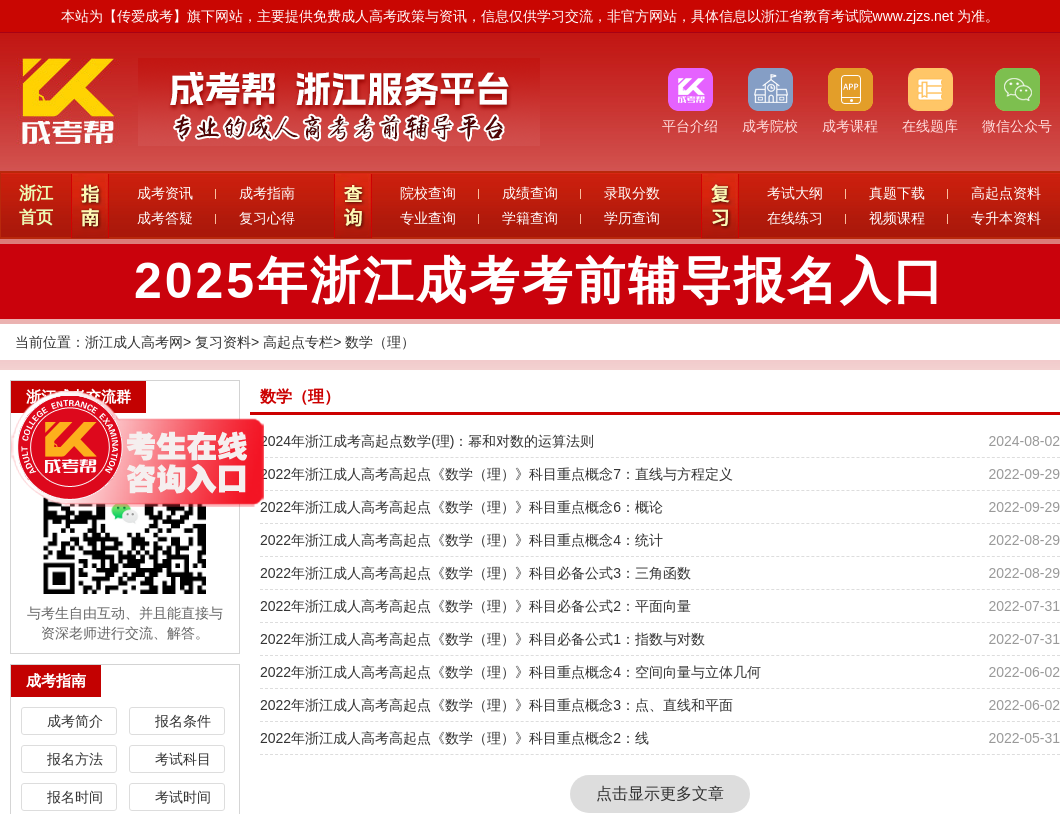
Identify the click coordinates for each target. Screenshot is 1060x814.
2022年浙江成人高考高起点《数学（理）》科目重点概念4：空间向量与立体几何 (510, 672)
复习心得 (267, 218)
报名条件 (183, 721)
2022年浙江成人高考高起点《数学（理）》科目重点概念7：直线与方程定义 (496, 474)
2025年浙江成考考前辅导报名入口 (540, 281)
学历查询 (632, 218)
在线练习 (795, 218)
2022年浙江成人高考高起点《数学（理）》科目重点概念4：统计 (461, 540)
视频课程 (897, 218)
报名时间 (75, 797)
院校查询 (428, 193)
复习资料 (223, 342)
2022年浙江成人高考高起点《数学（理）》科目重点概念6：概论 (461, 507)
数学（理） (380, 342)
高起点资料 (1006, 193)
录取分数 (632, 193)
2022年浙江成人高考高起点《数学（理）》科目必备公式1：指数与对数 (482, 639)
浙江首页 (36, 205)
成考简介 (75, 721)
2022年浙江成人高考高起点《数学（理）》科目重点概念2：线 (454, 738)
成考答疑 (165, 218)
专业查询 (428, 218)
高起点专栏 (298, 342)
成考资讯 (165, 193)
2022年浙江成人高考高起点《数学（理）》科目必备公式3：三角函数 (475, 573)
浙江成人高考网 (134, 342)
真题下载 (897, 193)
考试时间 (183, 797)
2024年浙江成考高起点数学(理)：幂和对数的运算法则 (427, 441)
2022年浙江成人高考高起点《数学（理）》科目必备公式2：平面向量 (475, 606)
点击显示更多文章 (660, 793)
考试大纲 (795, 193)
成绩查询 (530, 193)
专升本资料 (1006, 218)
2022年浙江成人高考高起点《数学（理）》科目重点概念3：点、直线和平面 (496, 705)
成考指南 (267, 193)
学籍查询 (530, 218)
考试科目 (183, 759)
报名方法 (75, 759)
